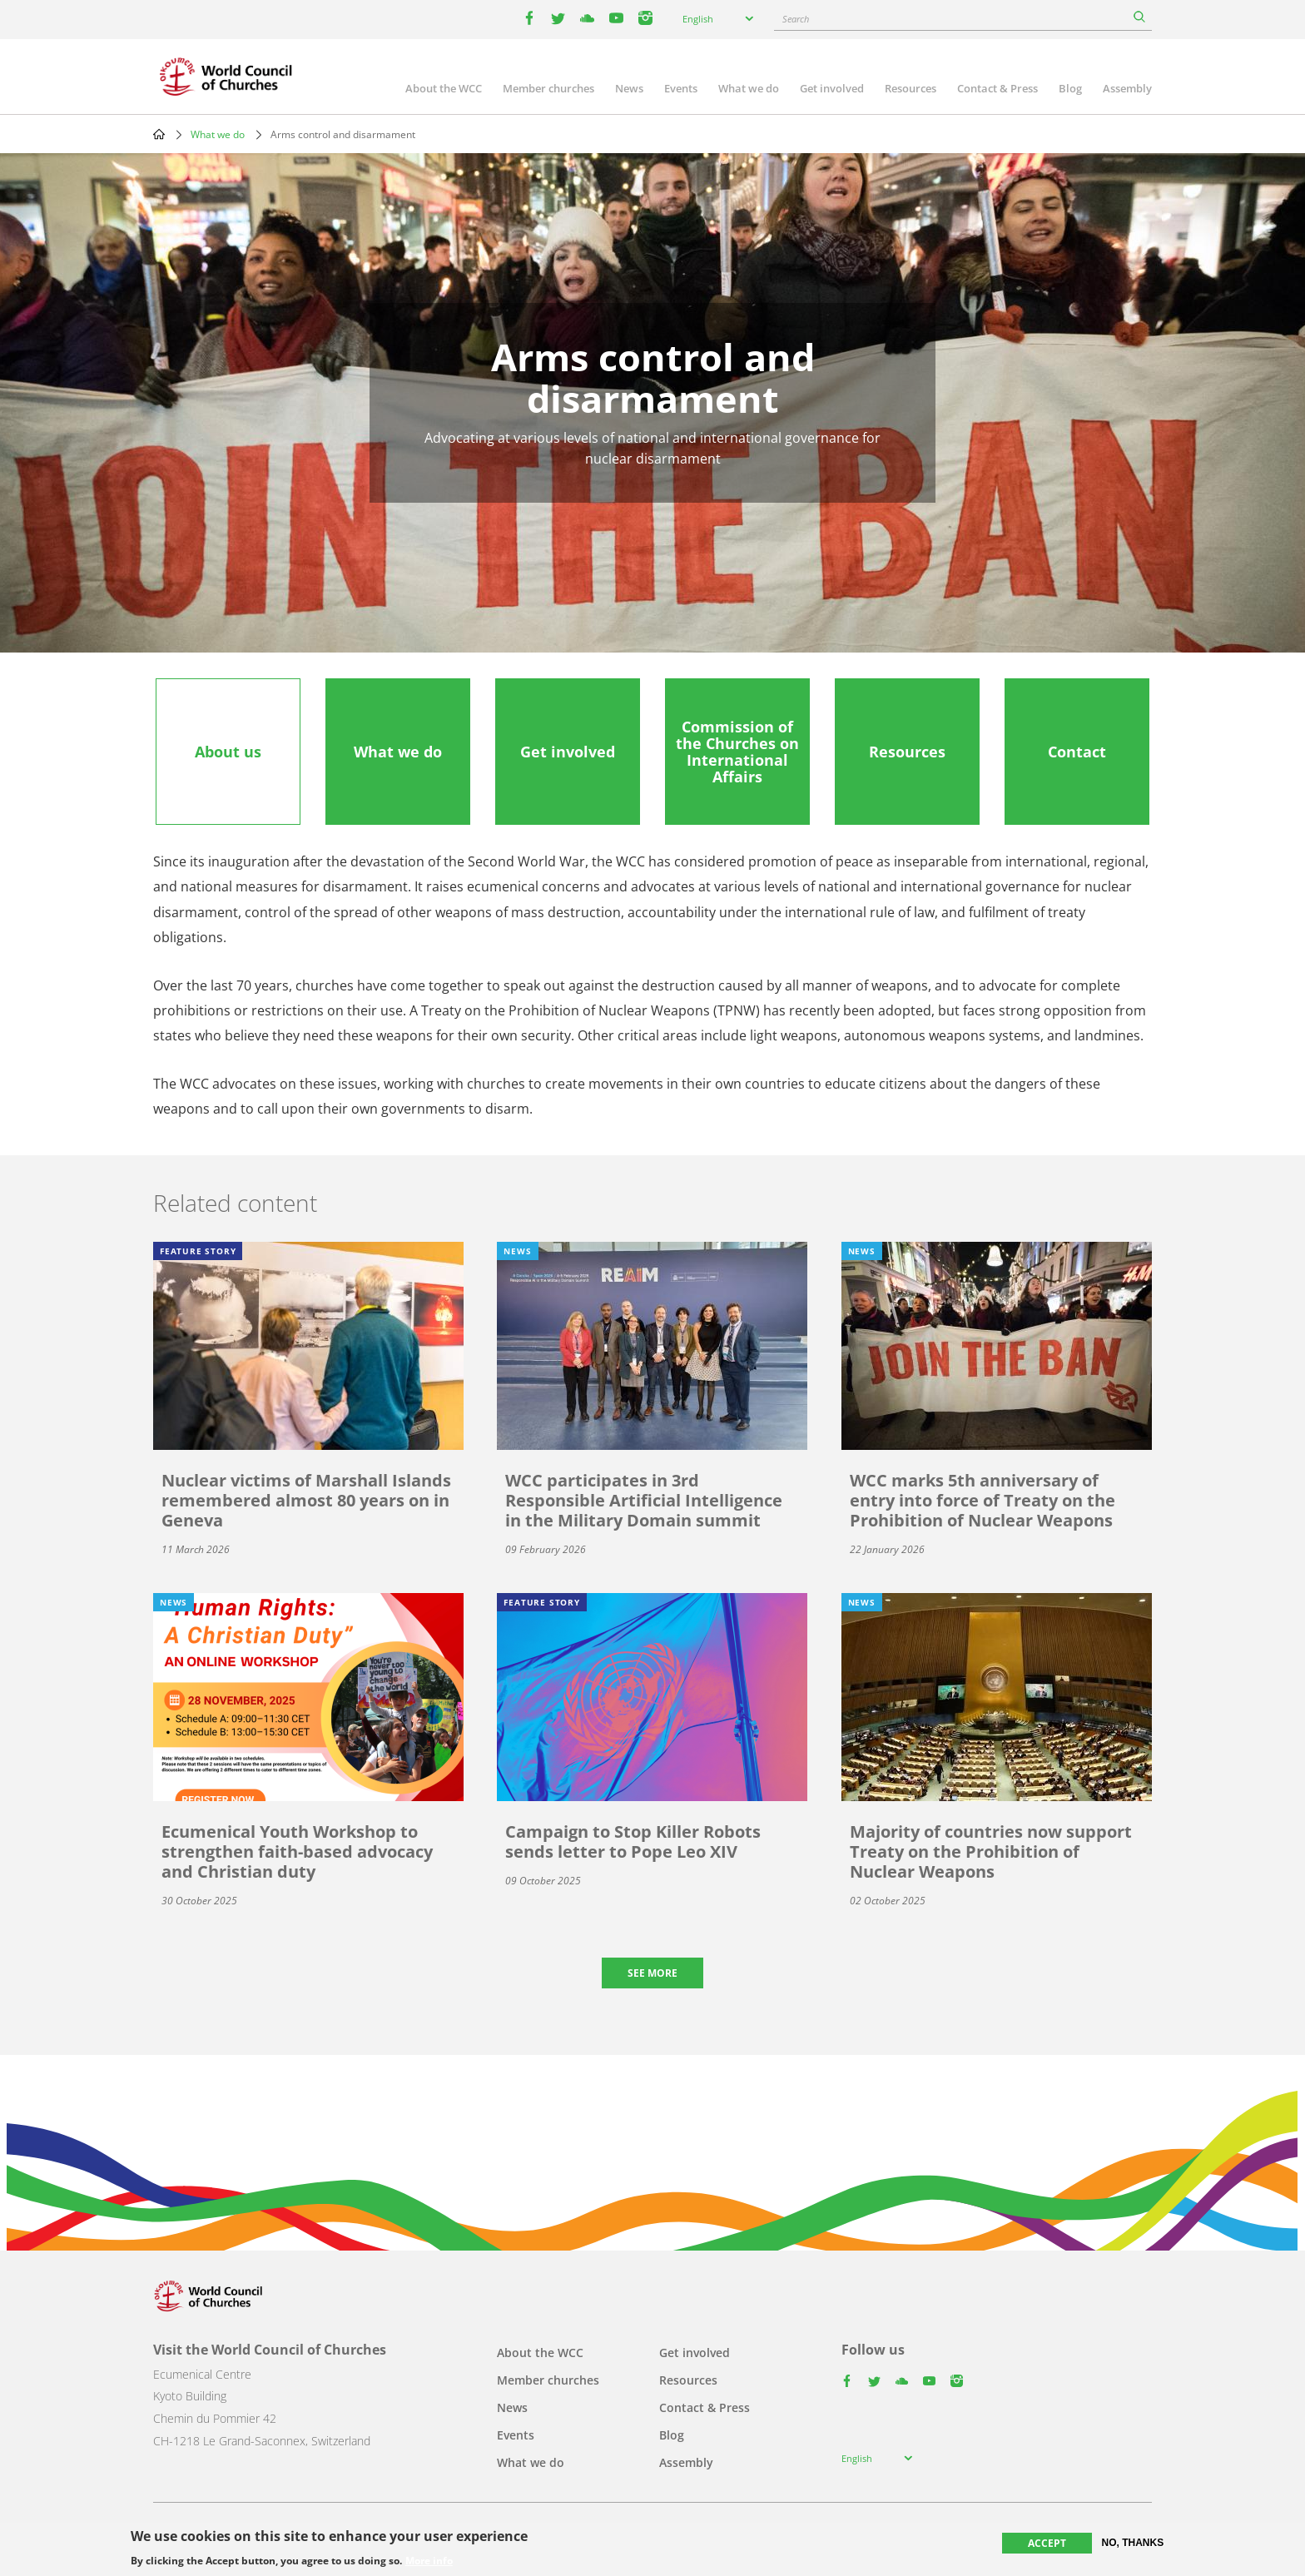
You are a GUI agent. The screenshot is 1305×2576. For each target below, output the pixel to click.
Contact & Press (997, 88)
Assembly (1127, 88)
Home (159, 134)
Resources (910, 88)
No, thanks (1133, 2543)
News (629, 88)
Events (680, 88)
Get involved (832, 88)
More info (429, 2561)
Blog (1070, 88)
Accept (1047, 2543)
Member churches (548, 88)
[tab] (228, 751)
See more (652, 1973)
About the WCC (443, 88)
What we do (748, 88)
